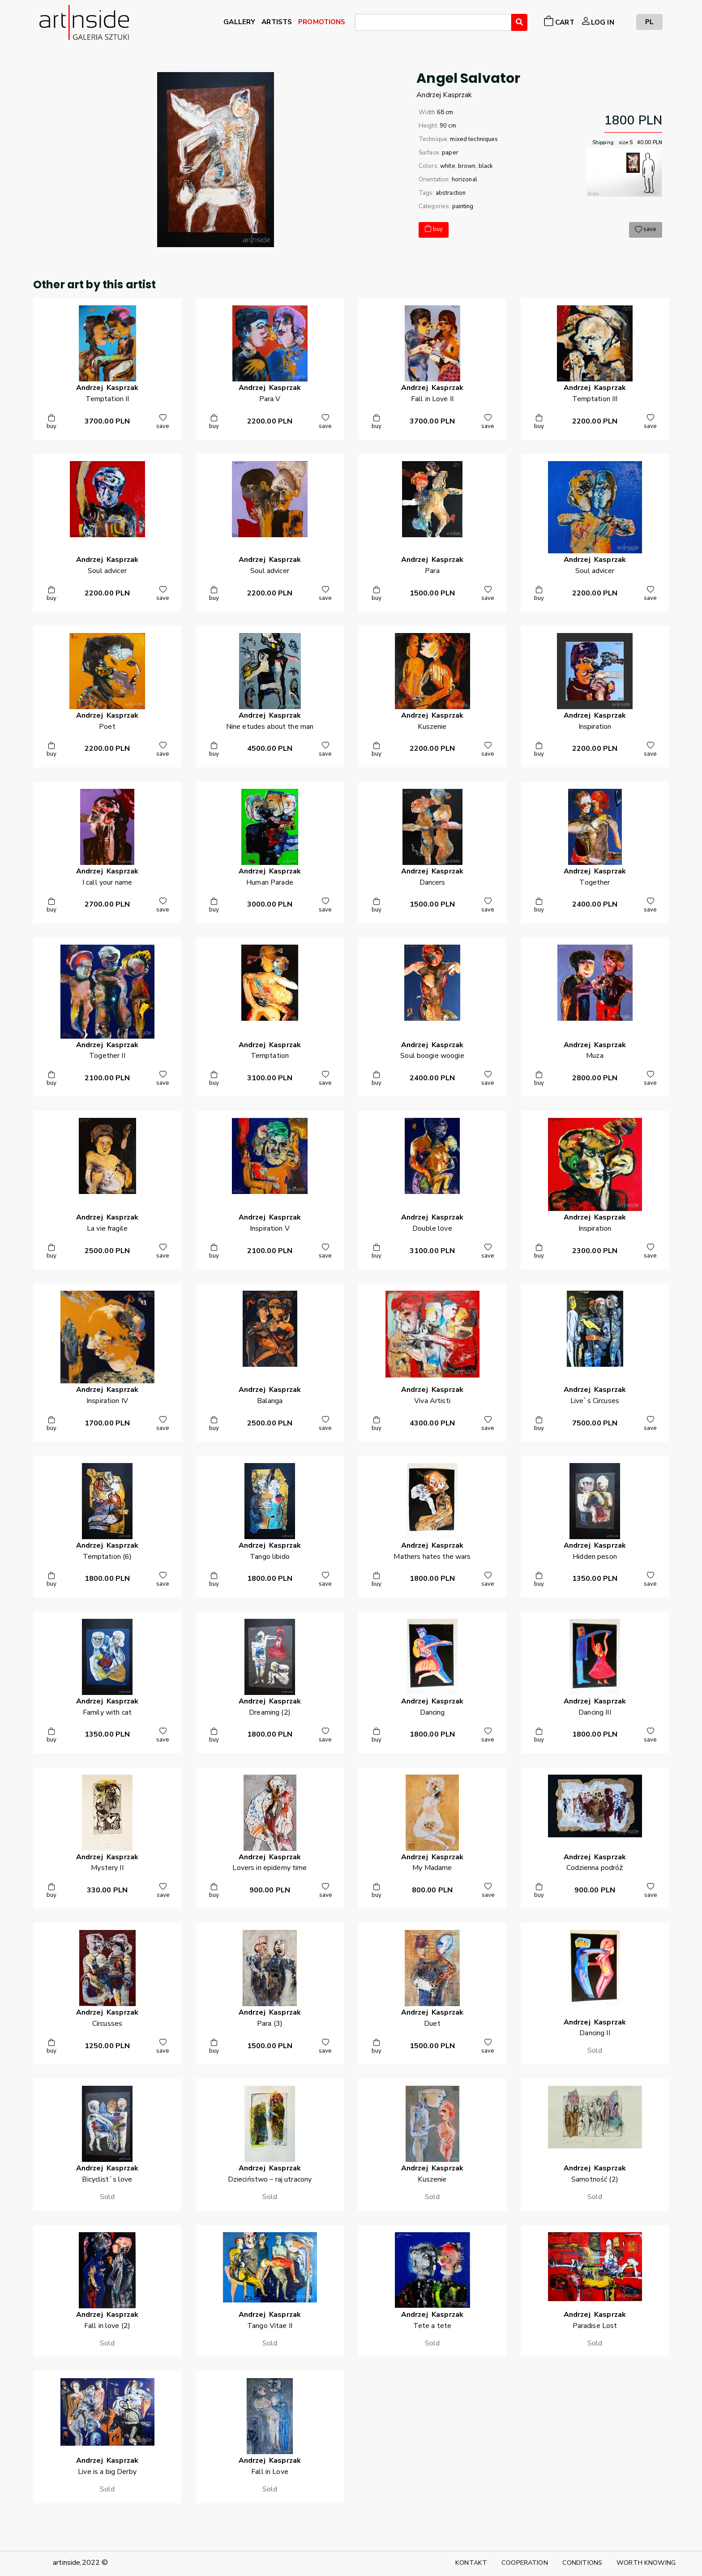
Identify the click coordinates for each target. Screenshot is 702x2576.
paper (450, 153)
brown (467, 166)
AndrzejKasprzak (444, 95)
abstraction (451, 193)
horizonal (464, 179)
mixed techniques (474, 139)
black (486, 166)
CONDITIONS (582, 2562)
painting (463, 206)
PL (649, 21)
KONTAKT (471, 2562)
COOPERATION (524, 2562)
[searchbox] (360, 24)
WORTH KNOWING (646, 2562)
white (447, 166)
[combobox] (433, 22)
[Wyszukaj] (519, 22)
